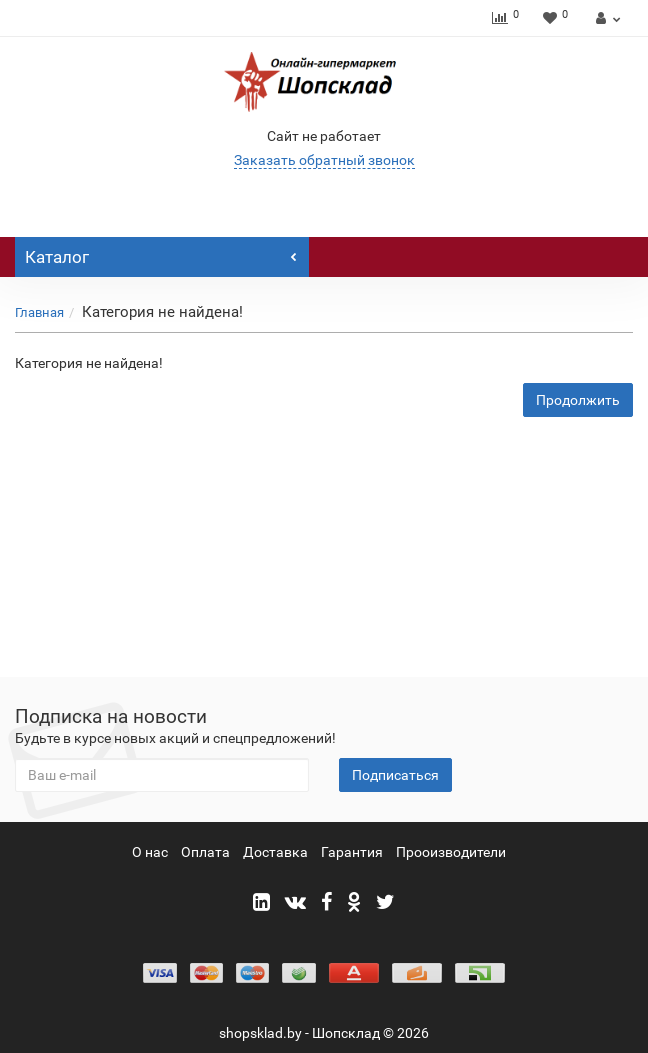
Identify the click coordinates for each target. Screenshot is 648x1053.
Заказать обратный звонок (324, 160)
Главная (39, 312)
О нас (150, 852)
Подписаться (395, 775)
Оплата (205, 852)
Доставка (275, 852)
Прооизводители (451, 852)
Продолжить (578, 400)
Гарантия (352, 852)
